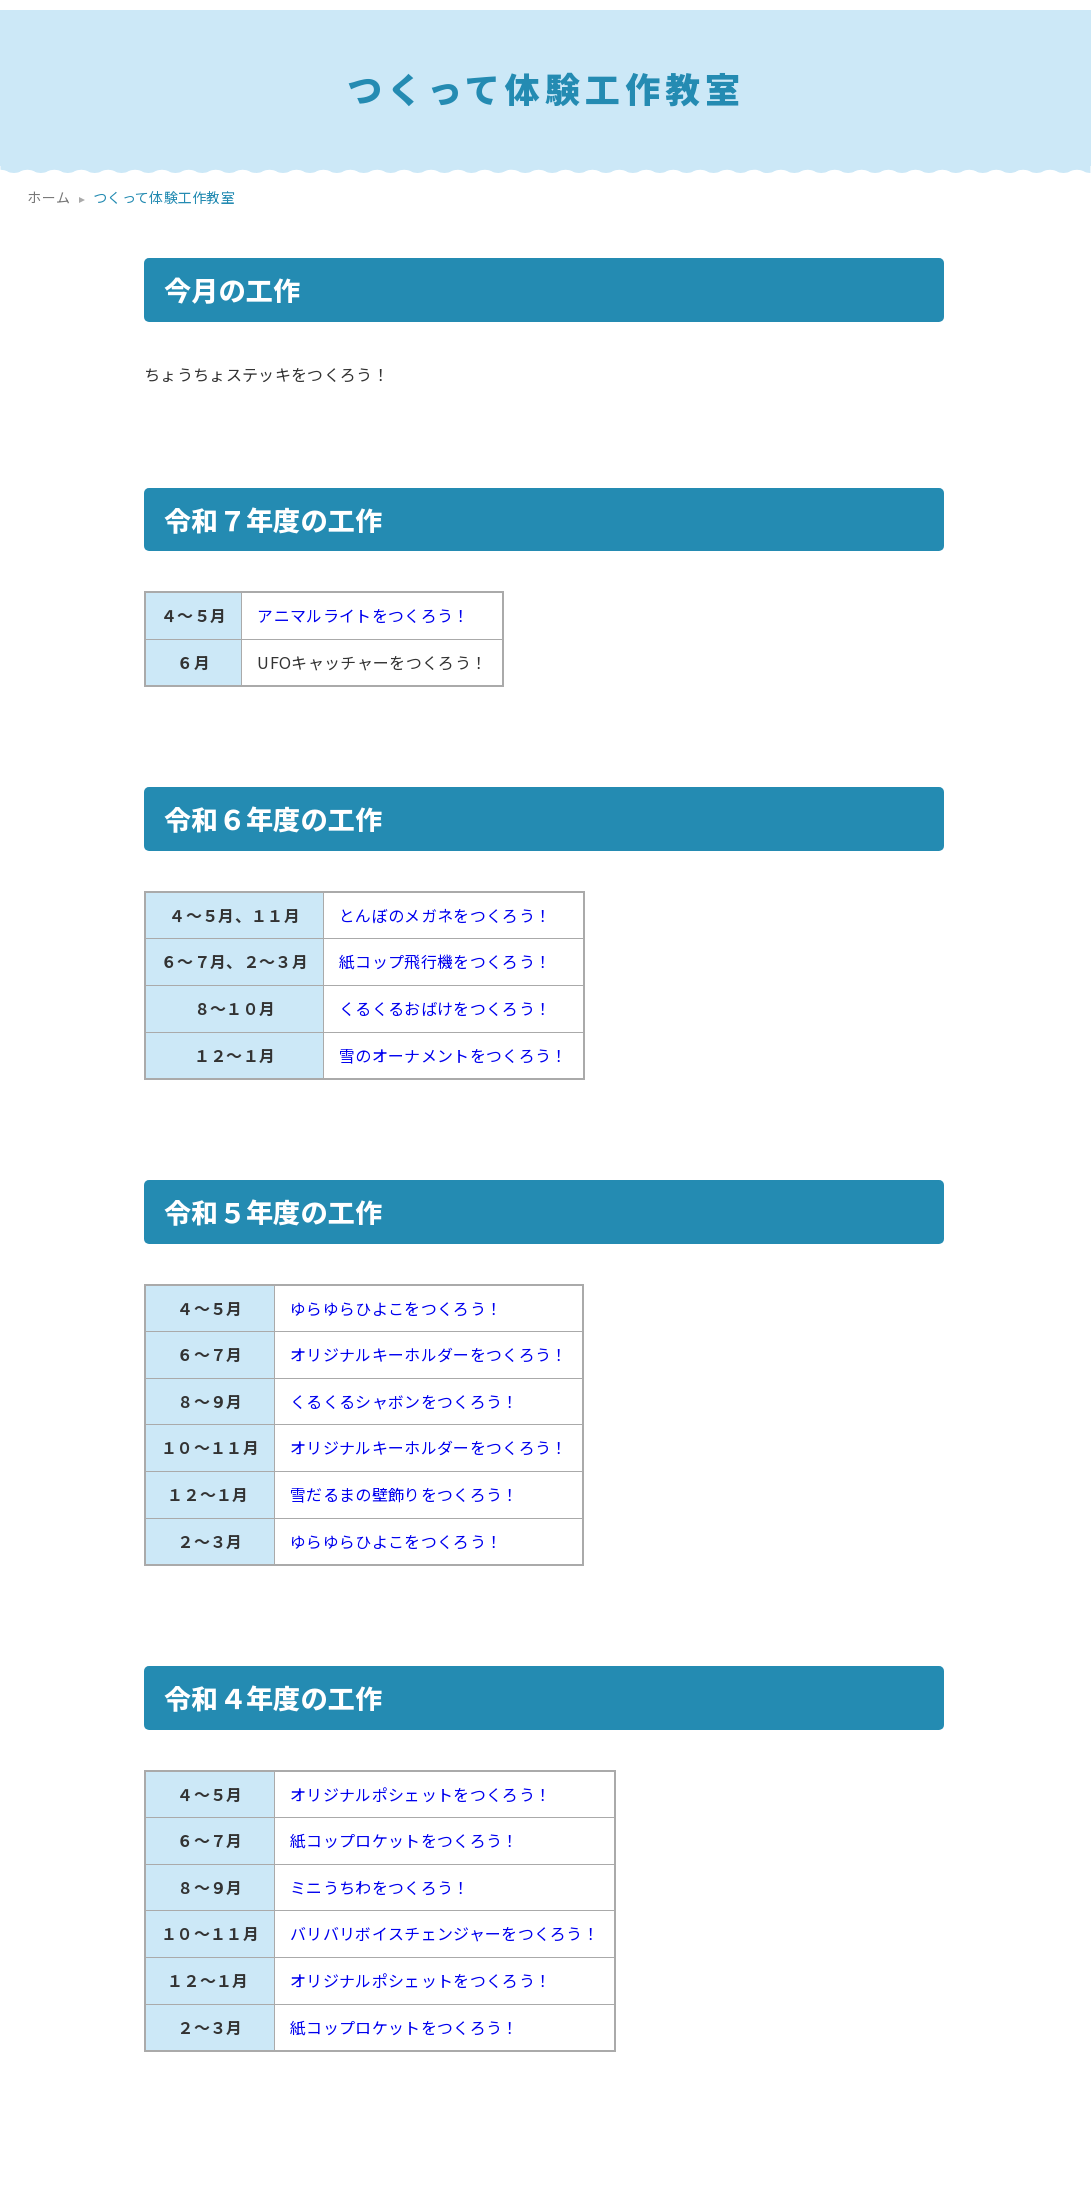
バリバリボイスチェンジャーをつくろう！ (444, 1933)
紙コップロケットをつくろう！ (404, 1840)
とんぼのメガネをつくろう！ (445, 915)
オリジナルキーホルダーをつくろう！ (428, 1354)
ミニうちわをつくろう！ (380, 1887)
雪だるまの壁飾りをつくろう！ (404, 1494)
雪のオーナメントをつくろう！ (453, 1055)
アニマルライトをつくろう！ (363, 615)
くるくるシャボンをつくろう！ (404, 1401)
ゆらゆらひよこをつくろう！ (396, 1308)
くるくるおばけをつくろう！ (445, 1008)
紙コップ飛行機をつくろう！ (445, 961)
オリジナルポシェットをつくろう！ (420, 1794)
